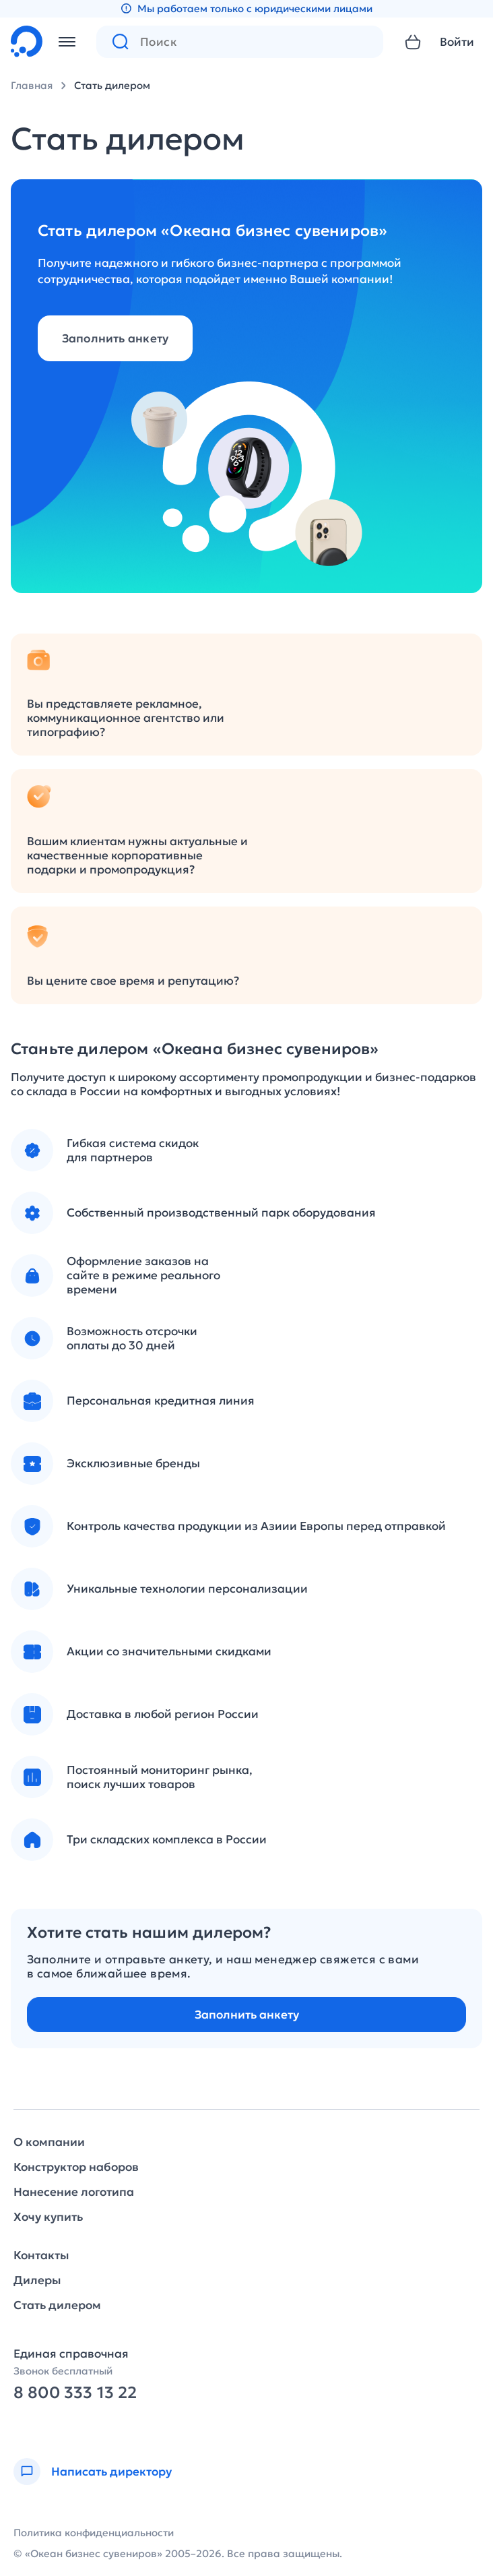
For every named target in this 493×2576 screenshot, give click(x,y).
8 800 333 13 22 (75, 2393)
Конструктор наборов (76, 2167)
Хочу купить (48, 2217)
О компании (49, 2142)
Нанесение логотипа (73, 2192)
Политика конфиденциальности (93, 2532)
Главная (32, 85)
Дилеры (37, 2280)
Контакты (41, 2255)
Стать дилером (112, 85)
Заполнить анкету (115, 338)
